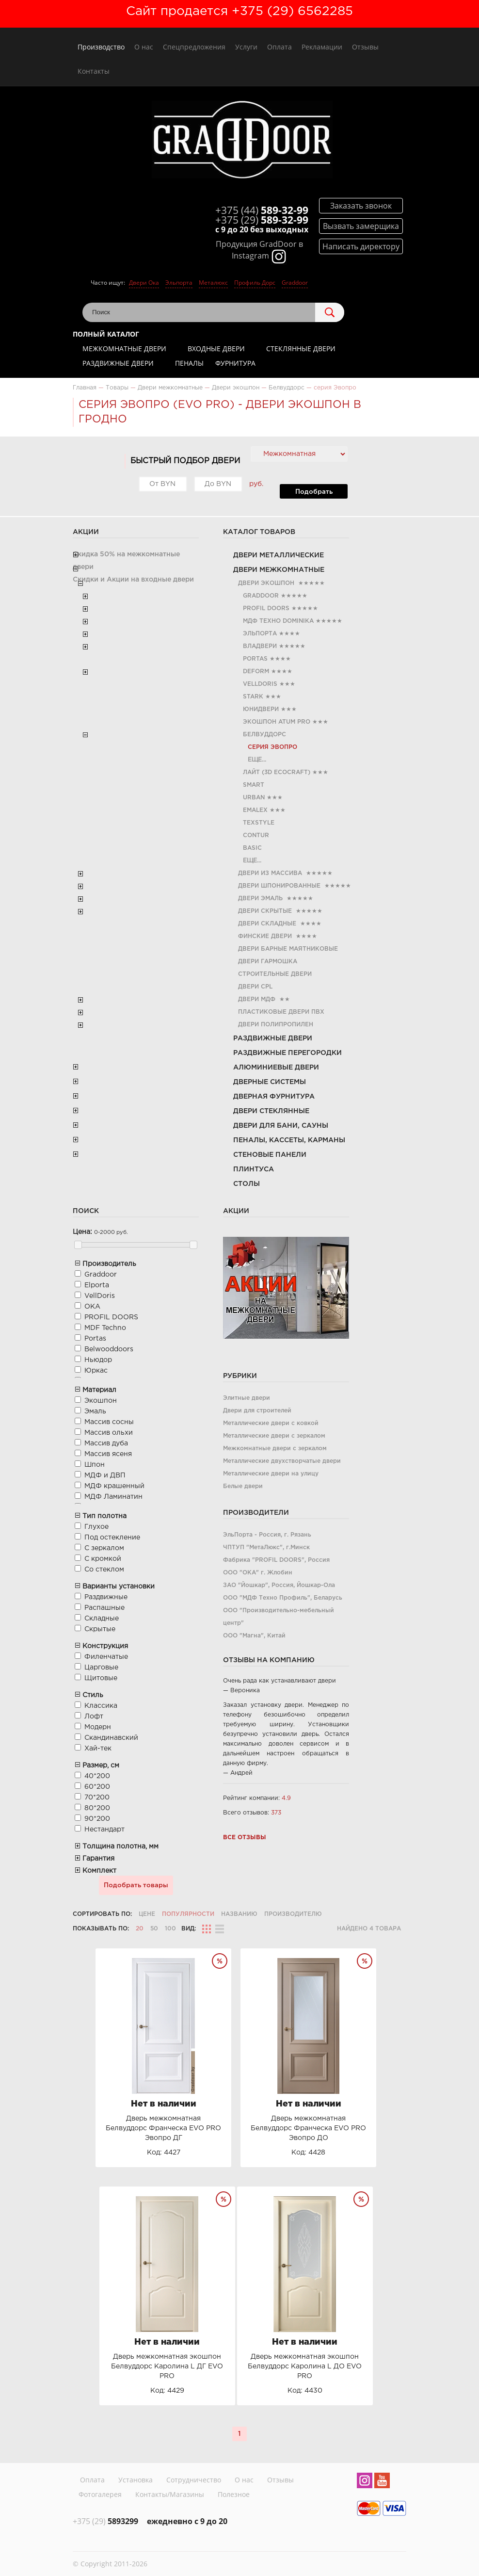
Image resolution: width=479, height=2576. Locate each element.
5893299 (105, 2521)
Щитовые (100, 1678)
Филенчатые (106, 1657)
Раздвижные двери (118, 363)
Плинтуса (253, 1169)
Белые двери (243, 1486)
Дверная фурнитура (274, 1097)
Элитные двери (246, 1398)
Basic (252, 848)
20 (140, 1928)
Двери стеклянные (271, 1111)
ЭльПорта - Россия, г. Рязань (267, 1535)
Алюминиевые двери (276, 1067)
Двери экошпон (266, 583)
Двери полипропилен (275, 1024)
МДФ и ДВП (105, 1475)
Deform (256, 671)
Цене (147, 1914)
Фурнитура (235, 363)
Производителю (293, 1914)
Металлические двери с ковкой (271, 1423)
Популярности (188, 1914)
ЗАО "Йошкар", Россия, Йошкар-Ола (279, 1585)
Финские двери (265, 936)
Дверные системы (269, 1082)
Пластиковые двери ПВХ (281, 1012)
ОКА (92, 1307)
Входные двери (216, 348)
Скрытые (99, 1629)
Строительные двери (275, 974)
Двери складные (267, 923)
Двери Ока (144, 282)
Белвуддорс (264, 734)
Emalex (255, 810)
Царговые (101, 1667)
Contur (256, 835)
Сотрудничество (193, 2479)
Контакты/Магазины (169, 2494)
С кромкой (102, 1559)
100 (170, 1928)
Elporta (96, 1285)
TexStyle (258, 823)
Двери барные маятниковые (288, 949)
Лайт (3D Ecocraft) (276, 772)
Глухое (96, 1527)
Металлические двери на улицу (271, 1473)
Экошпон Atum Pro (276, 722)
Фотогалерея (100, 2494)
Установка (135, 2479)
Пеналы (189, 363)
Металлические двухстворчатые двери (282, 1461)
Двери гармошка (267, 961)
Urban (254, 797)
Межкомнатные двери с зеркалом (275, 1448)
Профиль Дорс (254, 282)
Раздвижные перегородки (287, 1053)
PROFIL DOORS (266, 608)
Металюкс (213, 282)
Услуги (246, 46)
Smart (253, 785)
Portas (255, 659)
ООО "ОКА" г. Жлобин (257, 1572)
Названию (239, 1914)
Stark (253, 696)
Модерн (97, 1727)
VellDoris (260, 684)
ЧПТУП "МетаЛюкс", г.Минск (266, 1547)
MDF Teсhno (105, 1328)
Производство (101, 46)
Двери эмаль (260, 898)
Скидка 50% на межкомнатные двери (126, 560)
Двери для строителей (257, 1410)
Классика (100, 1706)
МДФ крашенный (114, 1486)
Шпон (94, 1465)
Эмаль (95, 1411)
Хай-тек (98, 1748)
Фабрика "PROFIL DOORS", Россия (276, 1560)
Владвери (260, 646)
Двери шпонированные (279, 886)
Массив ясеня (108, 1454)
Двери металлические (278, 555)
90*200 (97, 1819)
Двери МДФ (256, 999)
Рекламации (322, 46)
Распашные (104, 1608)
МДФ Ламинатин (113, 1497)
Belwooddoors (108, 1349)
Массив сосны (109, 1422)
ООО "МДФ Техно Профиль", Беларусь (282, 1598)
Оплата (279, 46)
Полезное (234, 2494)
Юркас (96, 1371)
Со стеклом (104, 1569)
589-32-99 (261, 210)
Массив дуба (106, 1443)
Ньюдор (98, 1360)
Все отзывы (244, 1837)
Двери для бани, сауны (280, 1126)
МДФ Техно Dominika (278, 621)
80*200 (97, 1808)
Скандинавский (111, 1738)
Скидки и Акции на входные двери (133, 580)
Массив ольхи (108, 1433)
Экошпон (100, 1401)
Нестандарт (104, 1829)
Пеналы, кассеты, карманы (289, 1140)
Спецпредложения (194, 46)
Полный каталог (106, 334)
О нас (143, 46)
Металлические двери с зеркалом (274, 1436)
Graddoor (295, 282)
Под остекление (112, 1537)
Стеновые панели (269, 1155)
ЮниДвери (261, 709)
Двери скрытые (265, 911)
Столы (246, 1184)
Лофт (93, 1716)
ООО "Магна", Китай (254, 1635)
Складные (101, 1618)
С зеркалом (104, 1548)
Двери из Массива (270, 873)
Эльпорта (178, 282)
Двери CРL (255, 986)
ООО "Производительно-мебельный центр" (278, 1617)
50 (154, 1928)
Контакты (94, 71)
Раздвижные (106, 1597)
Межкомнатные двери (124, 348)
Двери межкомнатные (278, 570)
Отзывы (365, 46)
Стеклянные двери (300, 348)
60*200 (97, 1787)
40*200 (97, 1776)
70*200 (97, 1797)
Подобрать (314, 492)
